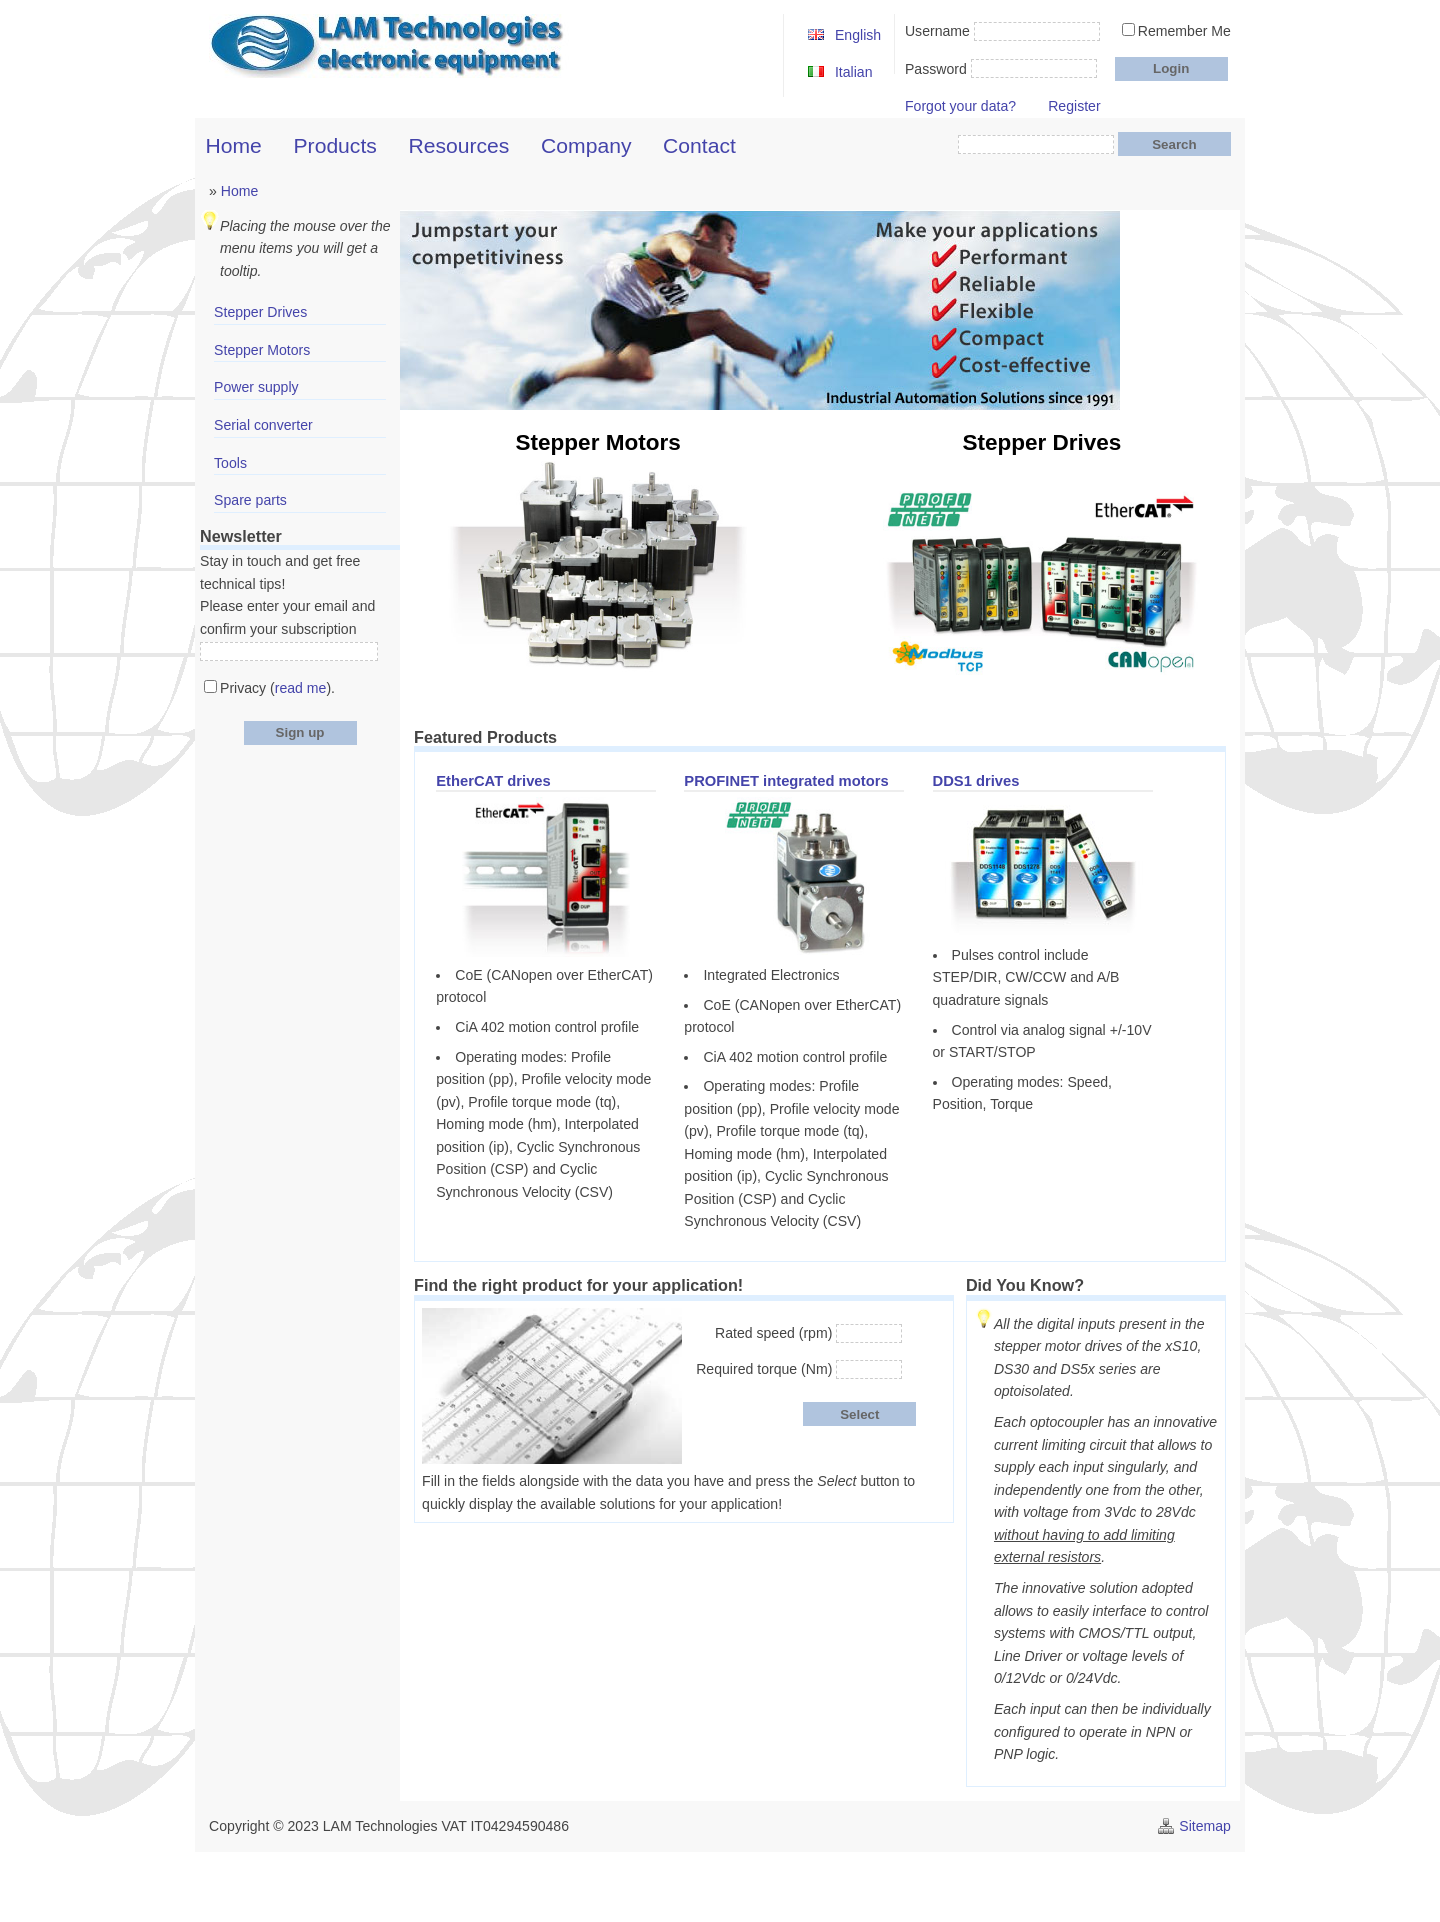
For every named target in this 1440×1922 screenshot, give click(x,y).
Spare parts (250, 500)
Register (1074, 106)
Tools (230, 463)
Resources (459, 145)
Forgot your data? (960, 106)
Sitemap (1205, 1826)
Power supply (256, 387)
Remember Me (1184, 31)
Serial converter (263, 425)
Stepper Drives (260, 312)
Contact (699, 145)
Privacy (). (277, 688)
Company (586, 145)
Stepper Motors (262, 350)
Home (234, 145)
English (858, 35)
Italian (854, 72)
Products (335, 145)
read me (301, 688)
